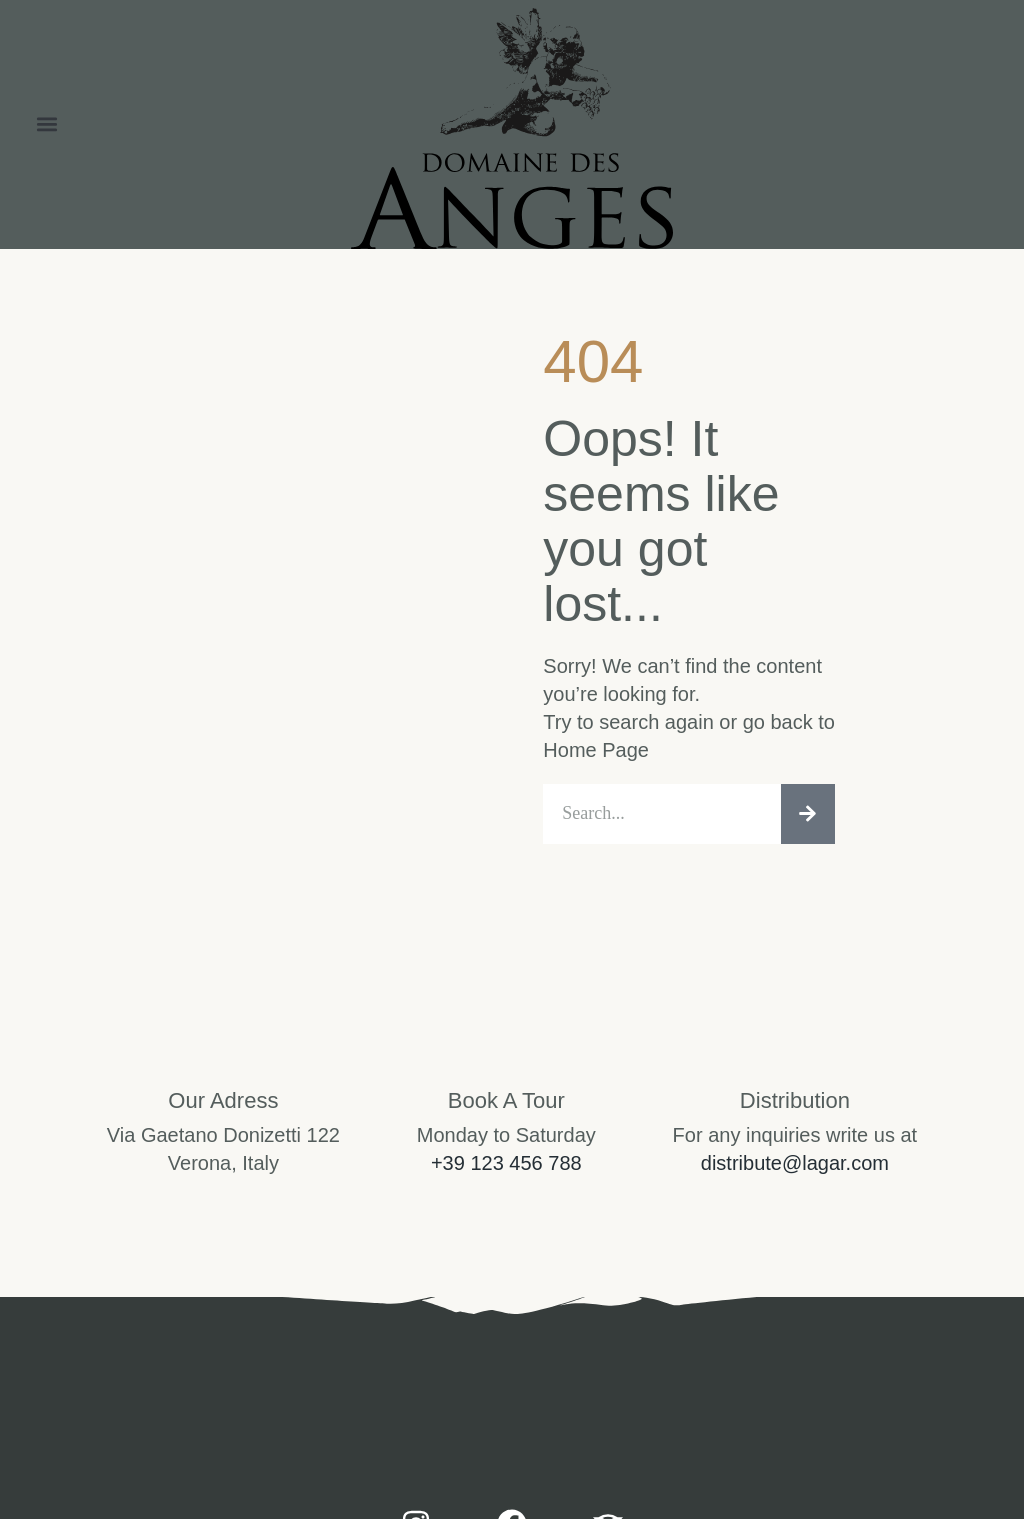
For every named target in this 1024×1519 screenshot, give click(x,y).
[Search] (808, 815)
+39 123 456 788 (506, 1166)
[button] (46, 124)
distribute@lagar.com (795, 1166)
